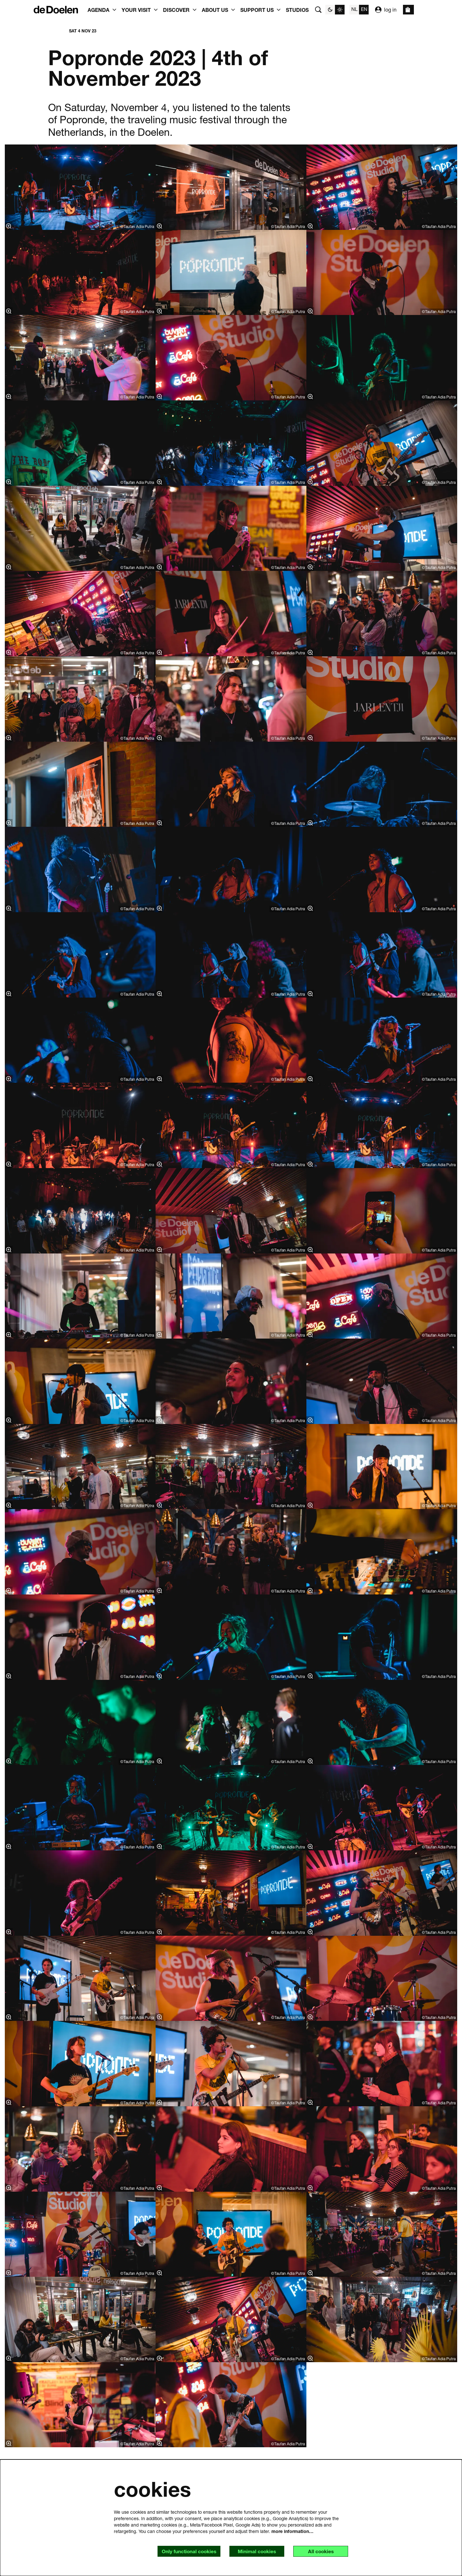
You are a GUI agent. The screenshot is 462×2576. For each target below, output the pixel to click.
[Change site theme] (335, 9)
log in (386, 9)
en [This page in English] (364, 9)
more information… (292, 2531)
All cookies (320, 2551)
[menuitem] (297, 9)
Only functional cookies (185, 2551)
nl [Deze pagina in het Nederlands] (354, 9)
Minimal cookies (254, 2551)
